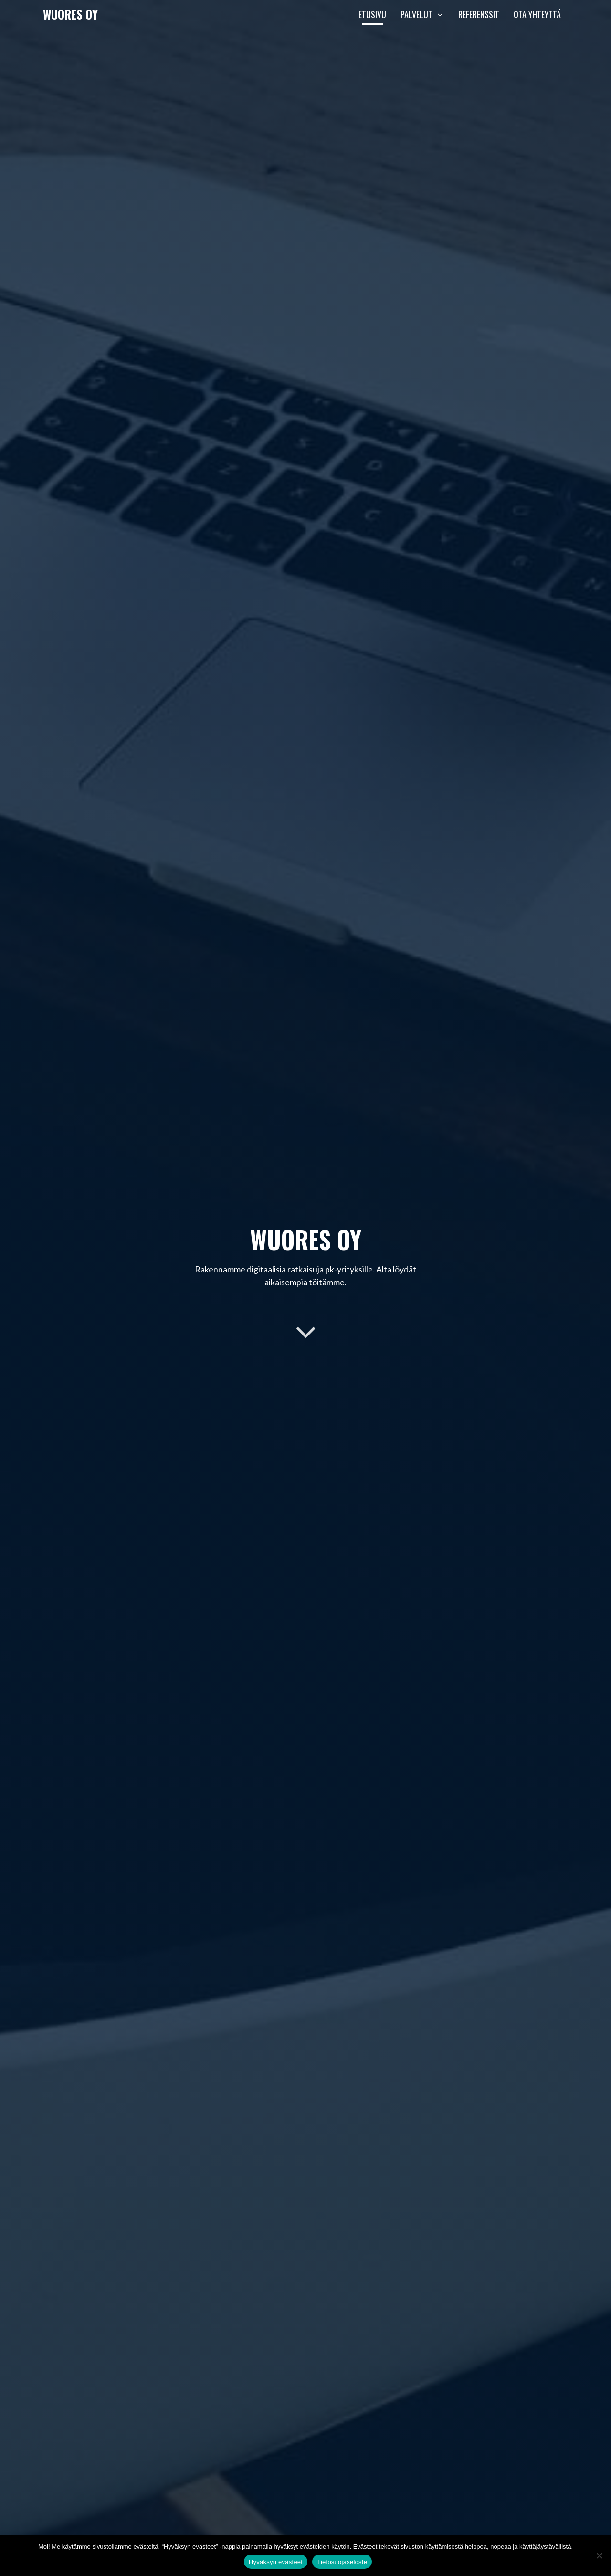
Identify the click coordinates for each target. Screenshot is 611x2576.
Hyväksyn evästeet (276, 2561)
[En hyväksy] (599, 2555)
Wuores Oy (70, 14)
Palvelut (425, 14)
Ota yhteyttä (537, 14)
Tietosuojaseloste (342, 2561)
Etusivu (372, 14)
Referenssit (478, 14)
